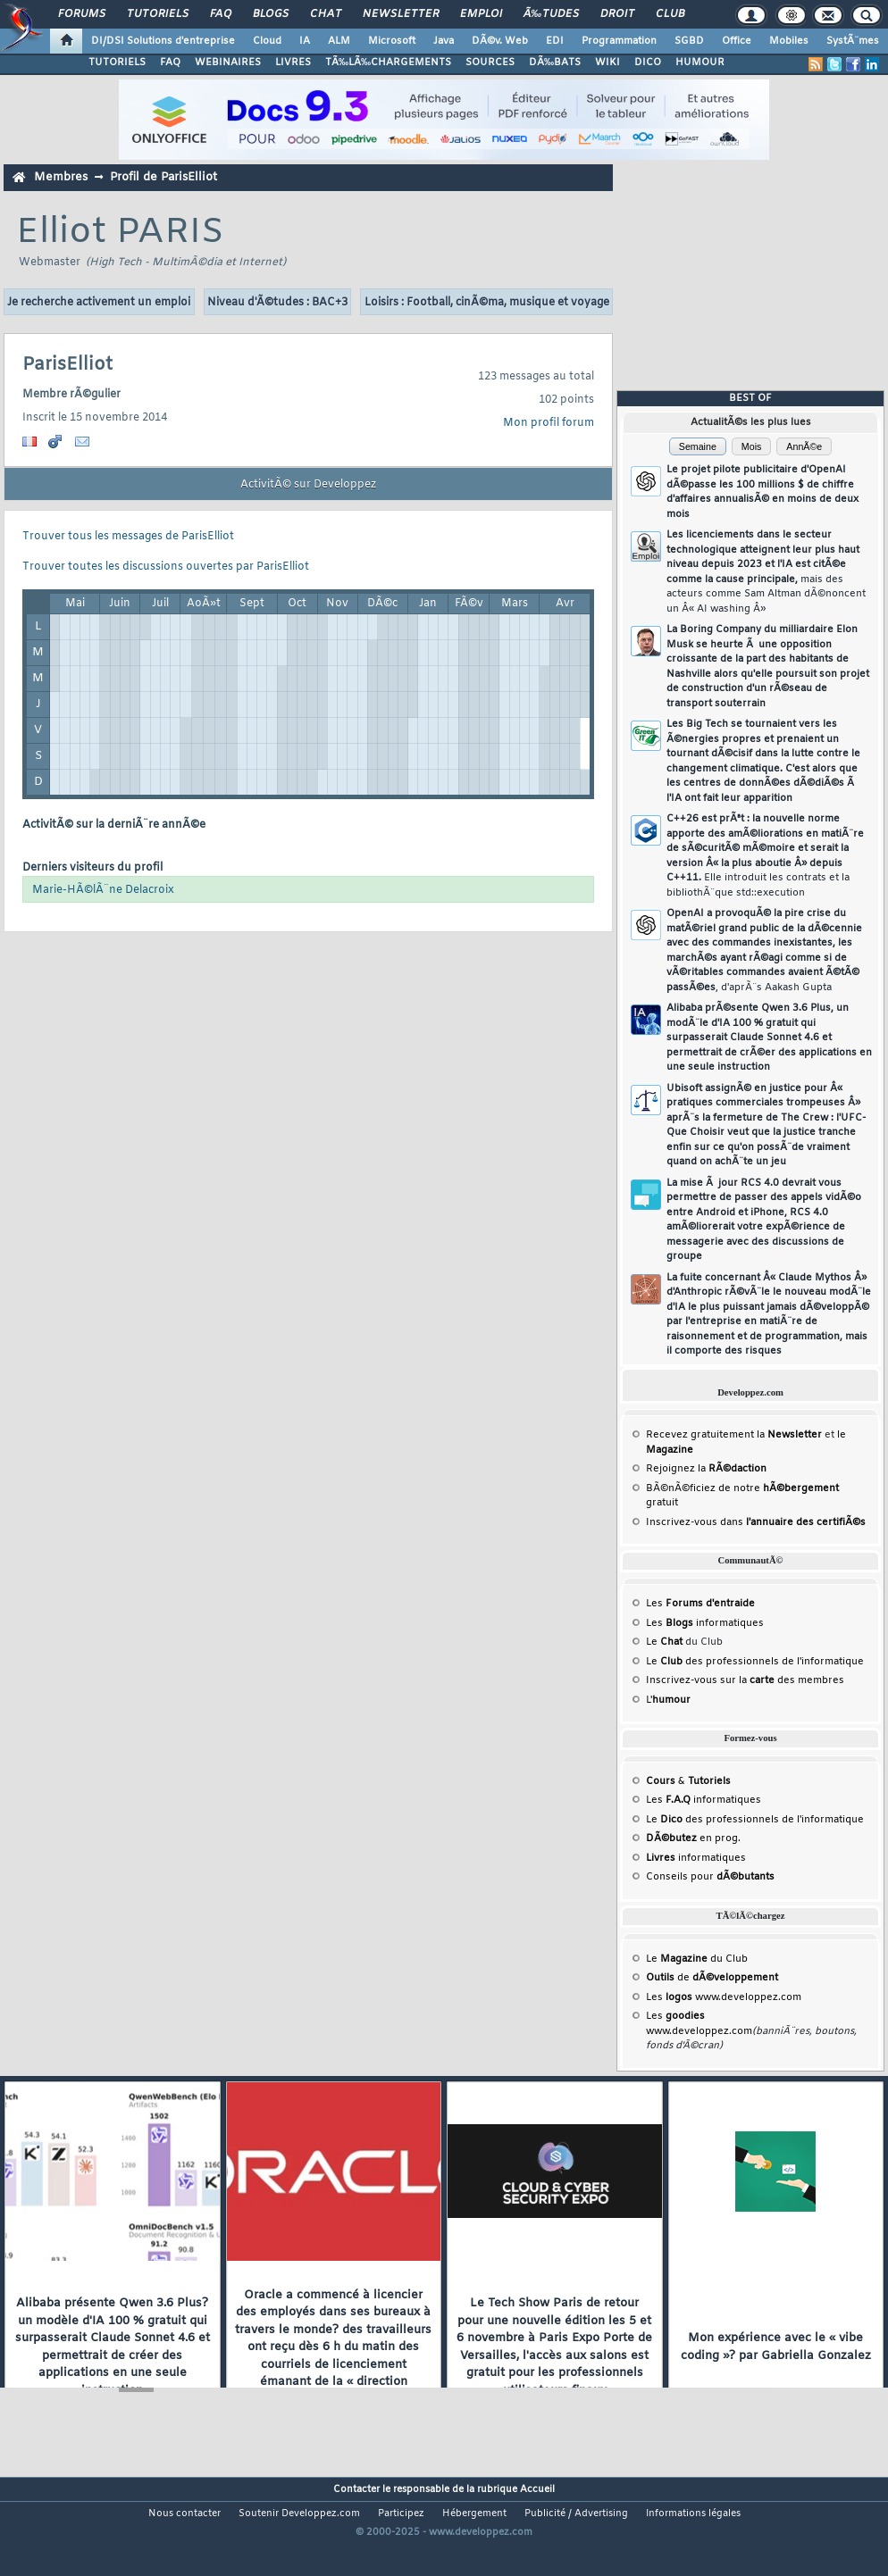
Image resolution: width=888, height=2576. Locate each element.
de (712, 1978)
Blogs (270, 14)
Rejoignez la (706, 1469)
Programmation (619, 41)
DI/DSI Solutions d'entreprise (163, 41)
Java (443, 41)
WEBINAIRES (228, 62)
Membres (61, 177)
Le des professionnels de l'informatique (755, 1661)
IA (304, 41)
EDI (555, 41)
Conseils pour (710, 1877)
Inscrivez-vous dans (756, 1522)
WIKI (607, 62)
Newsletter (400, 14)
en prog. (693, 1838)
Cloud (267, 41)
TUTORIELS (117, 62)
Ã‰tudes (551, 14)
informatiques (696, 1858)
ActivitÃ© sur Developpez (308, 485)
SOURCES (490, 62)
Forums (81, 14)
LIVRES (293, 62)
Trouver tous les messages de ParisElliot (128, 536)
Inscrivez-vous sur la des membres (745, 1680)
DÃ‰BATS (555, 62)
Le (664, 1642)
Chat (325, 14)
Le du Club (697, 1959)
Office (736, 41)
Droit (617, 14)
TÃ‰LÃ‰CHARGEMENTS (388, 62)
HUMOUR (700, 62)
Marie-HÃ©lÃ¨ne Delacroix (103, 890)
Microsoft (391, 41)
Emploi (481, 14)
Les (700, 1603)
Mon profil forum (548, 423)
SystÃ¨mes (852, 41)
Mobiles (788, 41)
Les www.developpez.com (723, 1997)
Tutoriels (157, 14)
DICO (647, 62)
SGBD (689, 41)
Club (670, 14)
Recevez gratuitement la (734, 1435)
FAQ (220, 14)
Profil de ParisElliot (163, 177)
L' (668, 1700)
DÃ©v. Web (500, 41)
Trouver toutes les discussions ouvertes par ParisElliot (165, 567)
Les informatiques (705, 1623)
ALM (339, 41)
